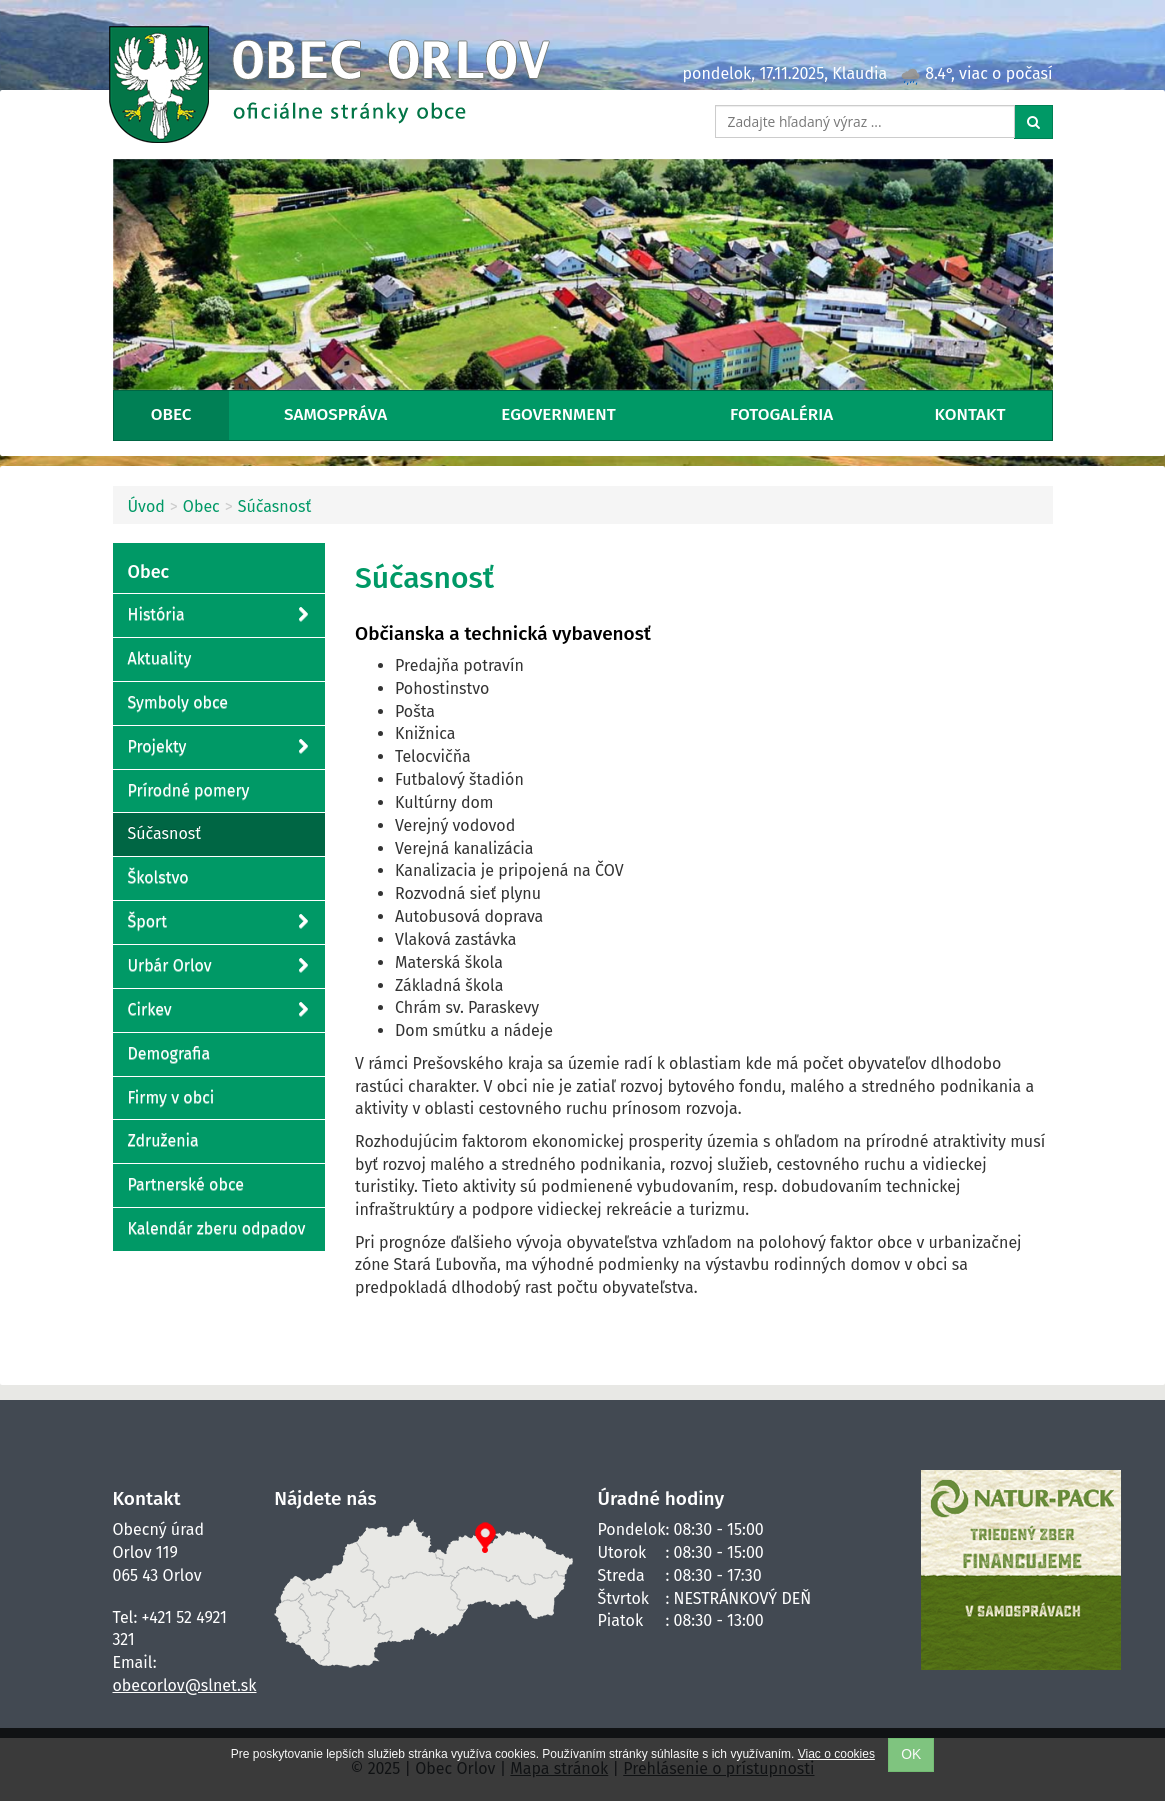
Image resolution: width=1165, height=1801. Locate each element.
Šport (218, 922)
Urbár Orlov (218, 966)
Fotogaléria (781, 414)
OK (911, 1754)
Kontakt (970, 414)
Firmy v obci (171, 1097)
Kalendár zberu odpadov (217, 1228)
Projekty (218, 747)
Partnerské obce (186, 1184)
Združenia (163, 1140)
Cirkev (218, 1010)
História (218, 615)
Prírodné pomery (189, 790)
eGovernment (558, 414)
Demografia (169, 1053)
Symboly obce (178, 702)
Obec (171, 414)
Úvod (146, 506)
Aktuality (160, 658)
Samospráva (335, 414)
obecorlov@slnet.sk (185, 1685)
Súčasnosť (275, 506)
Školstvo (158, 877)
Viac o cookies (836, 1754)
